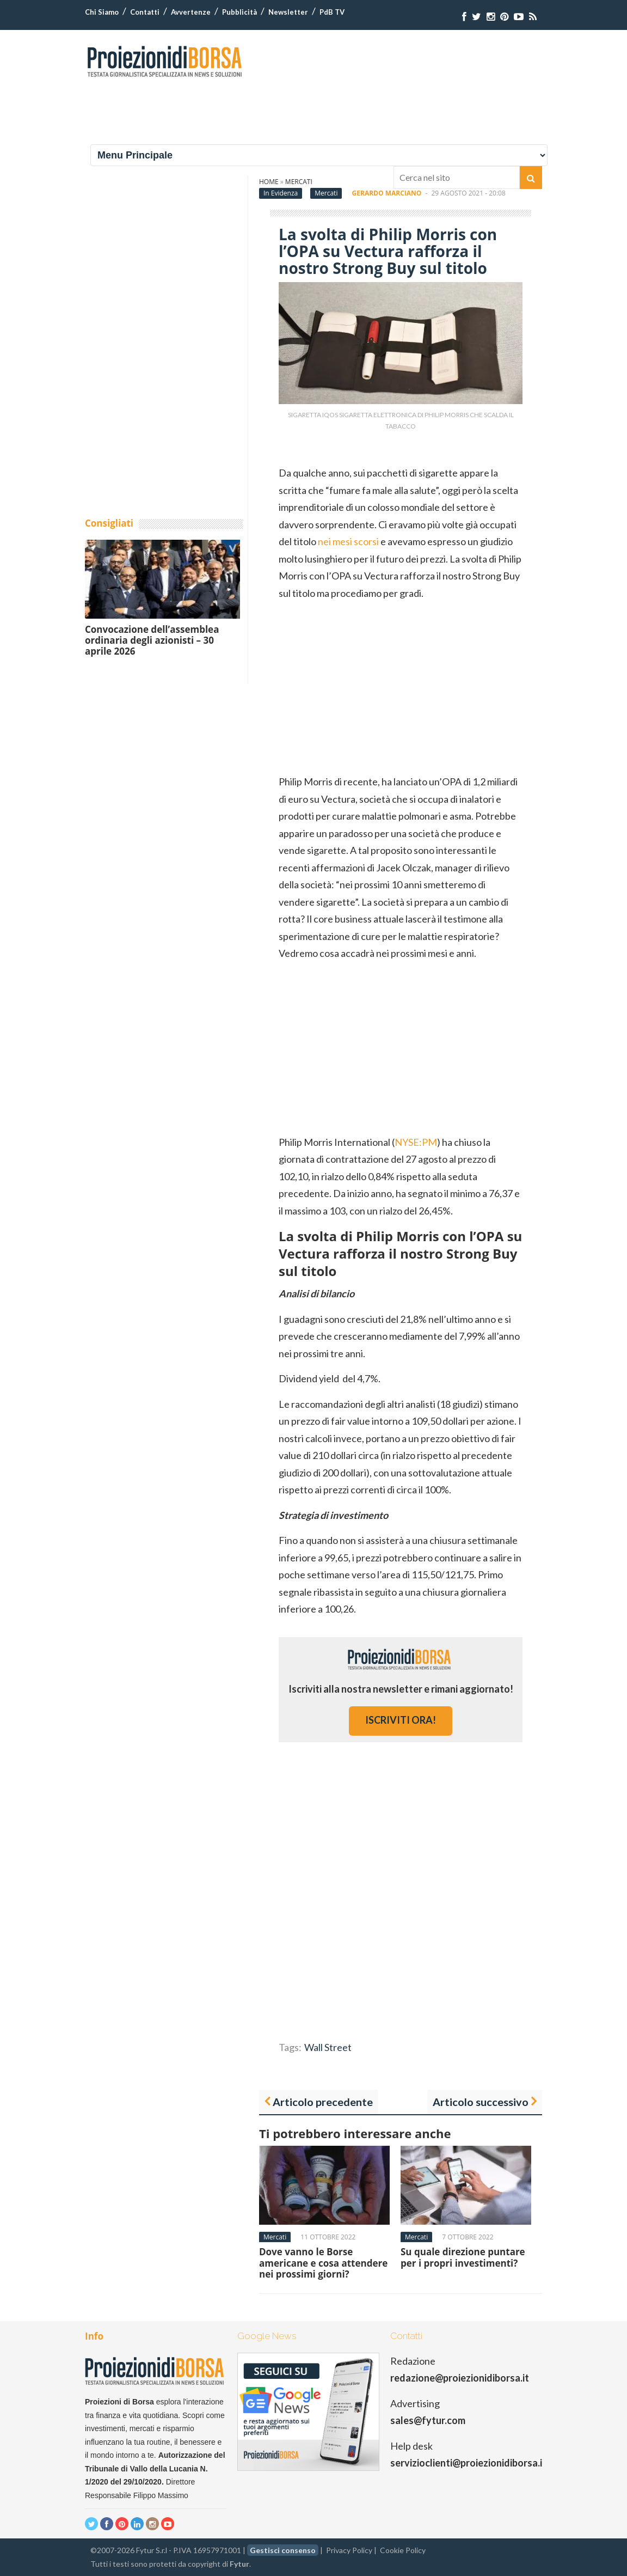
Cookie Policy (403, 2550)
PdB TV (332, 12)
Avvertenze (191, 12)
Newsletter (288, 12)
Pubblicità (239, 12)
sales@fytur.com (427, 2420)
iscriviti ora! (400, 1720)
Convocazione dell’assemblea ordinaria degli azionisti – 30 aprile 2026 (152, 640)
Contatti (144, 12)
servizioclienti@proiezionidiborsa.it (468, 2463)
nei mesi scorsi (348, 541)
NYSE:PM (416, 1142)
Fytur (239, 2563)
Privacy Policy (349, 2550)
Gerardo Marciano (387, 193)
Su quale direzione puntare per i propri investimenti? (463, 2257)
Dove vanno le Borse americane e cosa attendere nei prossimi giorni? (323, 2262)
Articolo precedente (323, 2101)
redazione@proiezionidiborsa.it (459, 2378)
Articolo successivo (480, 2101)
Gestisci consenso (283, 2550)
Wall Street (328, 2047)
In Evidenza (280, 193)
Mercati (326, 193)
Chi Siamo (102, 12)
